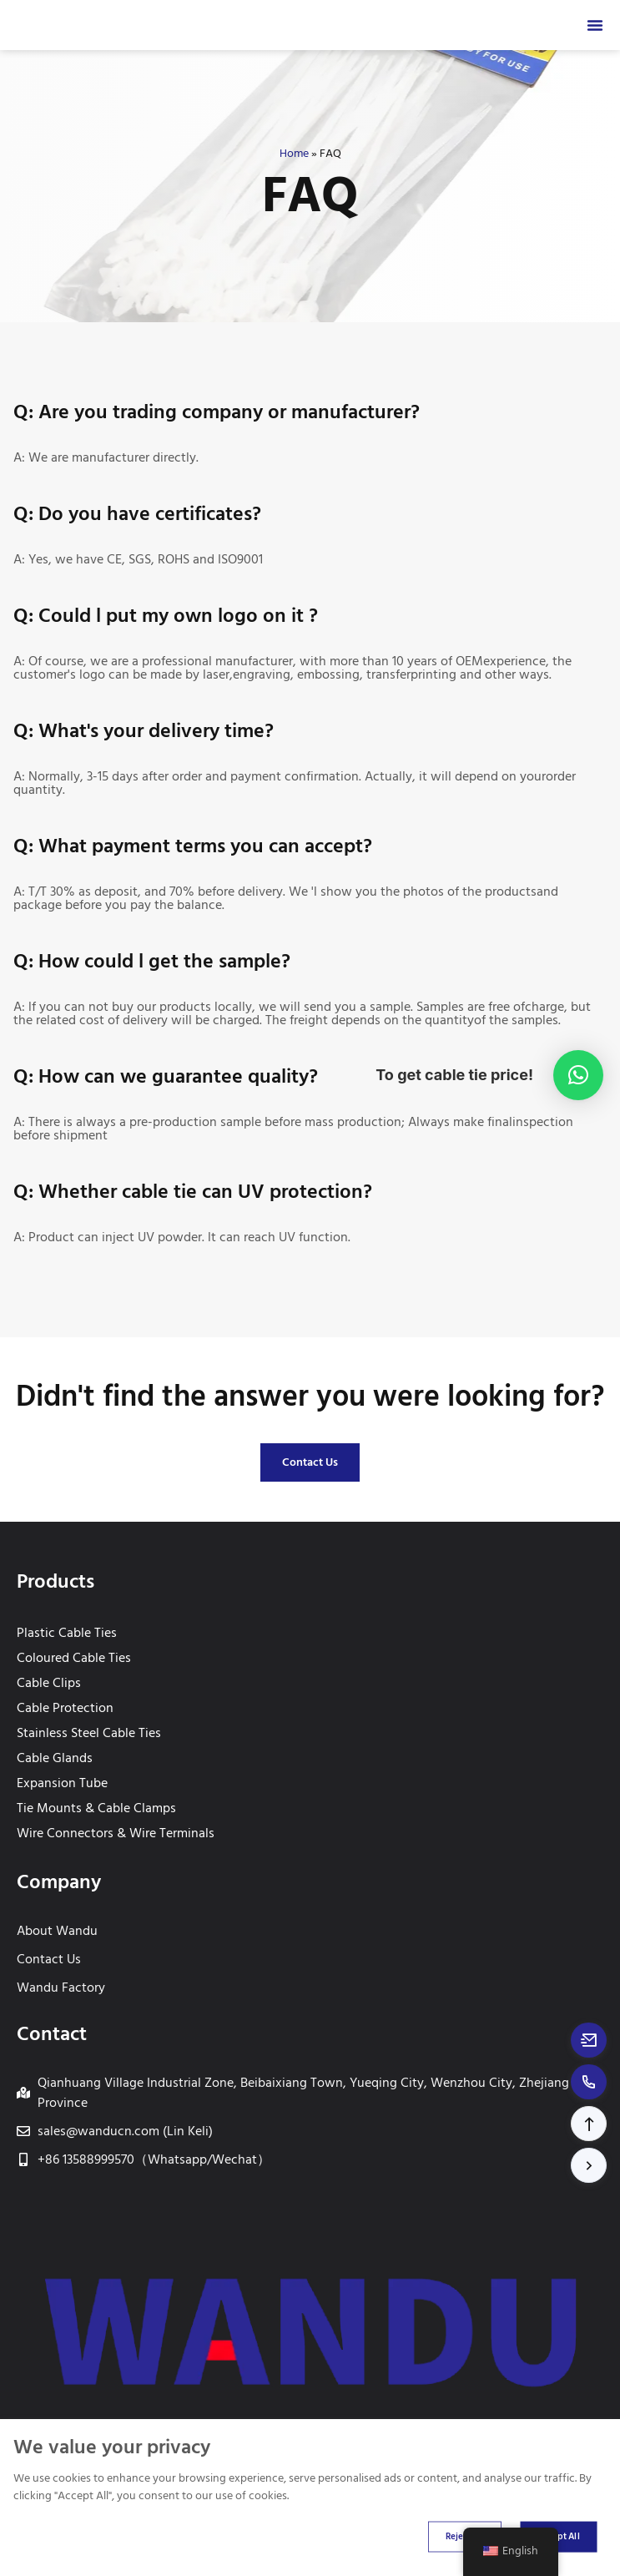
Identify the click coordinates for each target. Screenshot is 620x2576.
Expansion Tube (62, 1783)
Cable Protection (65, 1708)
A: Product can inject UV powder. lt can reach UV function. (181, 1237)
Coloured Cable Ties (74, 1658)
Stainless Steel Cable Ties (89, 1733)
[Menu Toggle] (595, 25)
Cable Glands (55, 1758)
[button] (589, 2123)
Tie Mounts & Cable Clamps (96, 1808)
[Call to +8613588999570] (589, 2081)
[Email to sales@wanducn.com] (589, 2040)
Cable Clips (49, 1683)
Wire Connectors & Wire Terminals (115, 1833)
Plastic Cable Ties (67, 1633)
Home (294, 153)
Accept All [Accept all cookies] (558, 2535)
